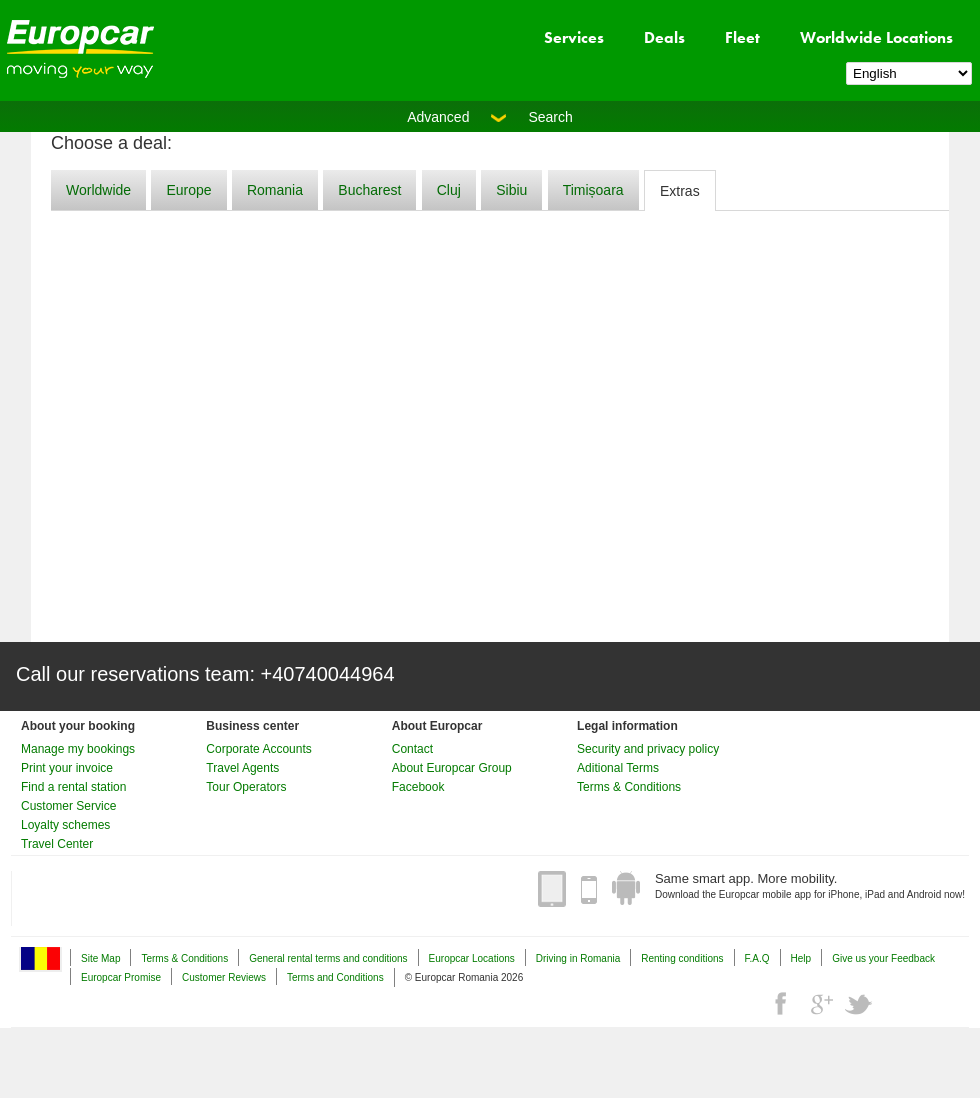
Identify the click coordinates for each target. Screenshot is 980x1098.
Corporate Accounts (258, 749)
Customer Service (68, 806)
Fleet (742, 37)
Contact (412, 749)
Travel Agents (242, 768)
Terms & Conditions (629, 787)
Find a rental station (73, 787)
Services (574, 37)
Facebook (418, 787)
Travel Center (57, 844)
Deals (664, 37)
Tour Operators (246, 787)
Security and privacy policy (648, 749)
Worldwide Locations (876, 37)
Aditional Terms (618, 768)
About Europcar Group (452, 768)
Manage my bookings (78, 749)
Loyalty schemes (65, 825)
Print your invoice (67, 768)
